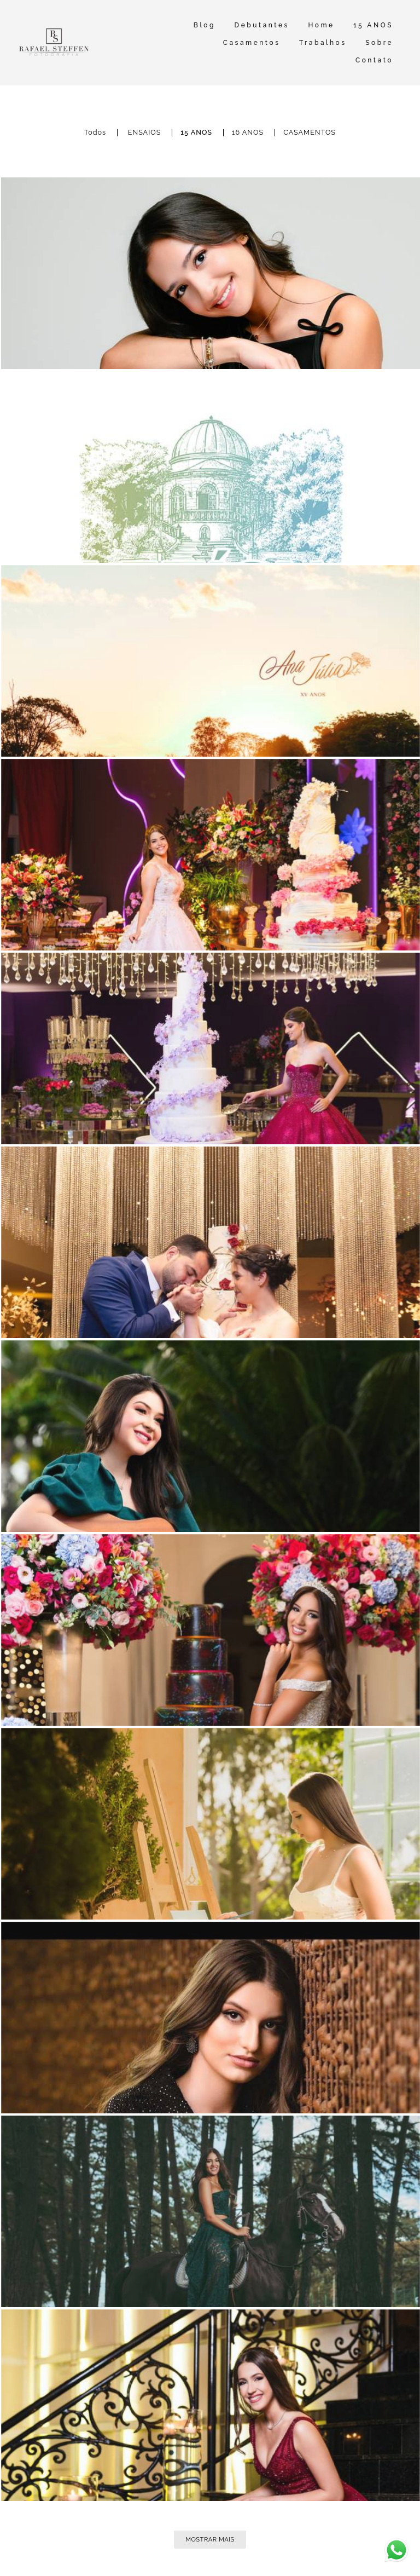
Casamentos (252, 43)
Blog (204, 25)
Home (321, 25)
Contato (374, 60)
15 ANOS (373, 25)
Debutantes (262, 25)
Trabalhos (323, 43)
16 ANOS (248, 132)
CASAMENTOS (309, 132)
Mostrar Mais (210, 2539)
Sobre (379, 43)
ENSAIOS (144, 132)
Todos (95, 132)
